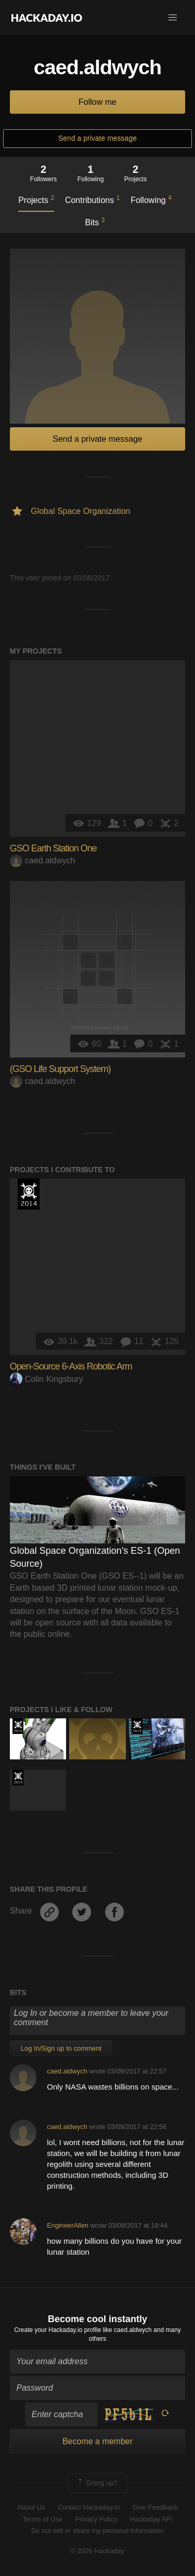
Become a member (97, 2441)
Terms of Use (42, 2519)
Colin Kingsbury (46, 1379)
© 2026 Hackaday (98, 2551)
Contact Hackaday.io (89, 2507)
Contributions (92, 199)
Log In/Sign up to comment (61, 2048)
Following (151, 199)
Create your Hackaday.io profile (57, 2330)
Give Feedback (154, 2507)
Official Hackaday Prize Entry (29, 1194)
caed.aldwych (42, 860)
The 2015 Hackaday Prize (17, 1726)
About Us (31, 2507)
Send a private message (97, 138)
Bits (95, 221)
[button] (172, 17)
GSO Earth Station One (53, 848)
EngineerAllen (67, 2225)
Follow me (97, 102)
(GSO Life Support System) (60, 1069)
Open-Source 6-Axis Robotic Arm (71, 1366)
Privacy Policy (96, 2519)
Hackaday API (151, 2519)
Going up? (97, 2483)
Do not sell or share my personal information (97, 2530)
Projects (36, 199)
